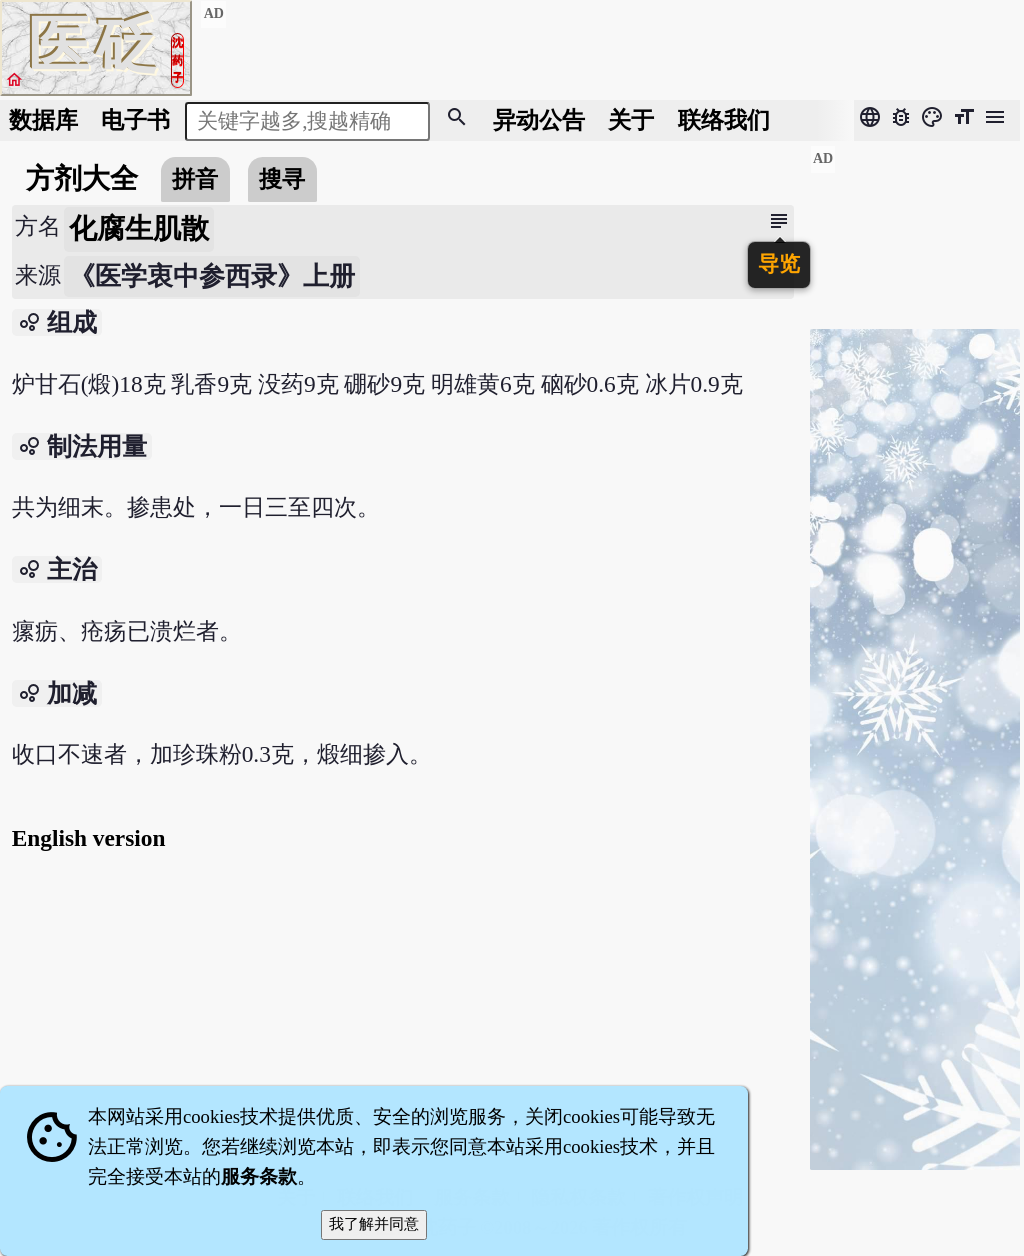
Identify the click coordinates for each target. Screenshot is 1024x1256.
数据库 (43, 120)
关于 (631, 120)
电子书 (135, 120)
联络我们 (724, 120)
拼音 (195, 179)
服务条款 (259, 1176)
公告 (539, 120)
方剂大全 (82, 178)
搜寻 (282, 179)
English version (89, 838)
